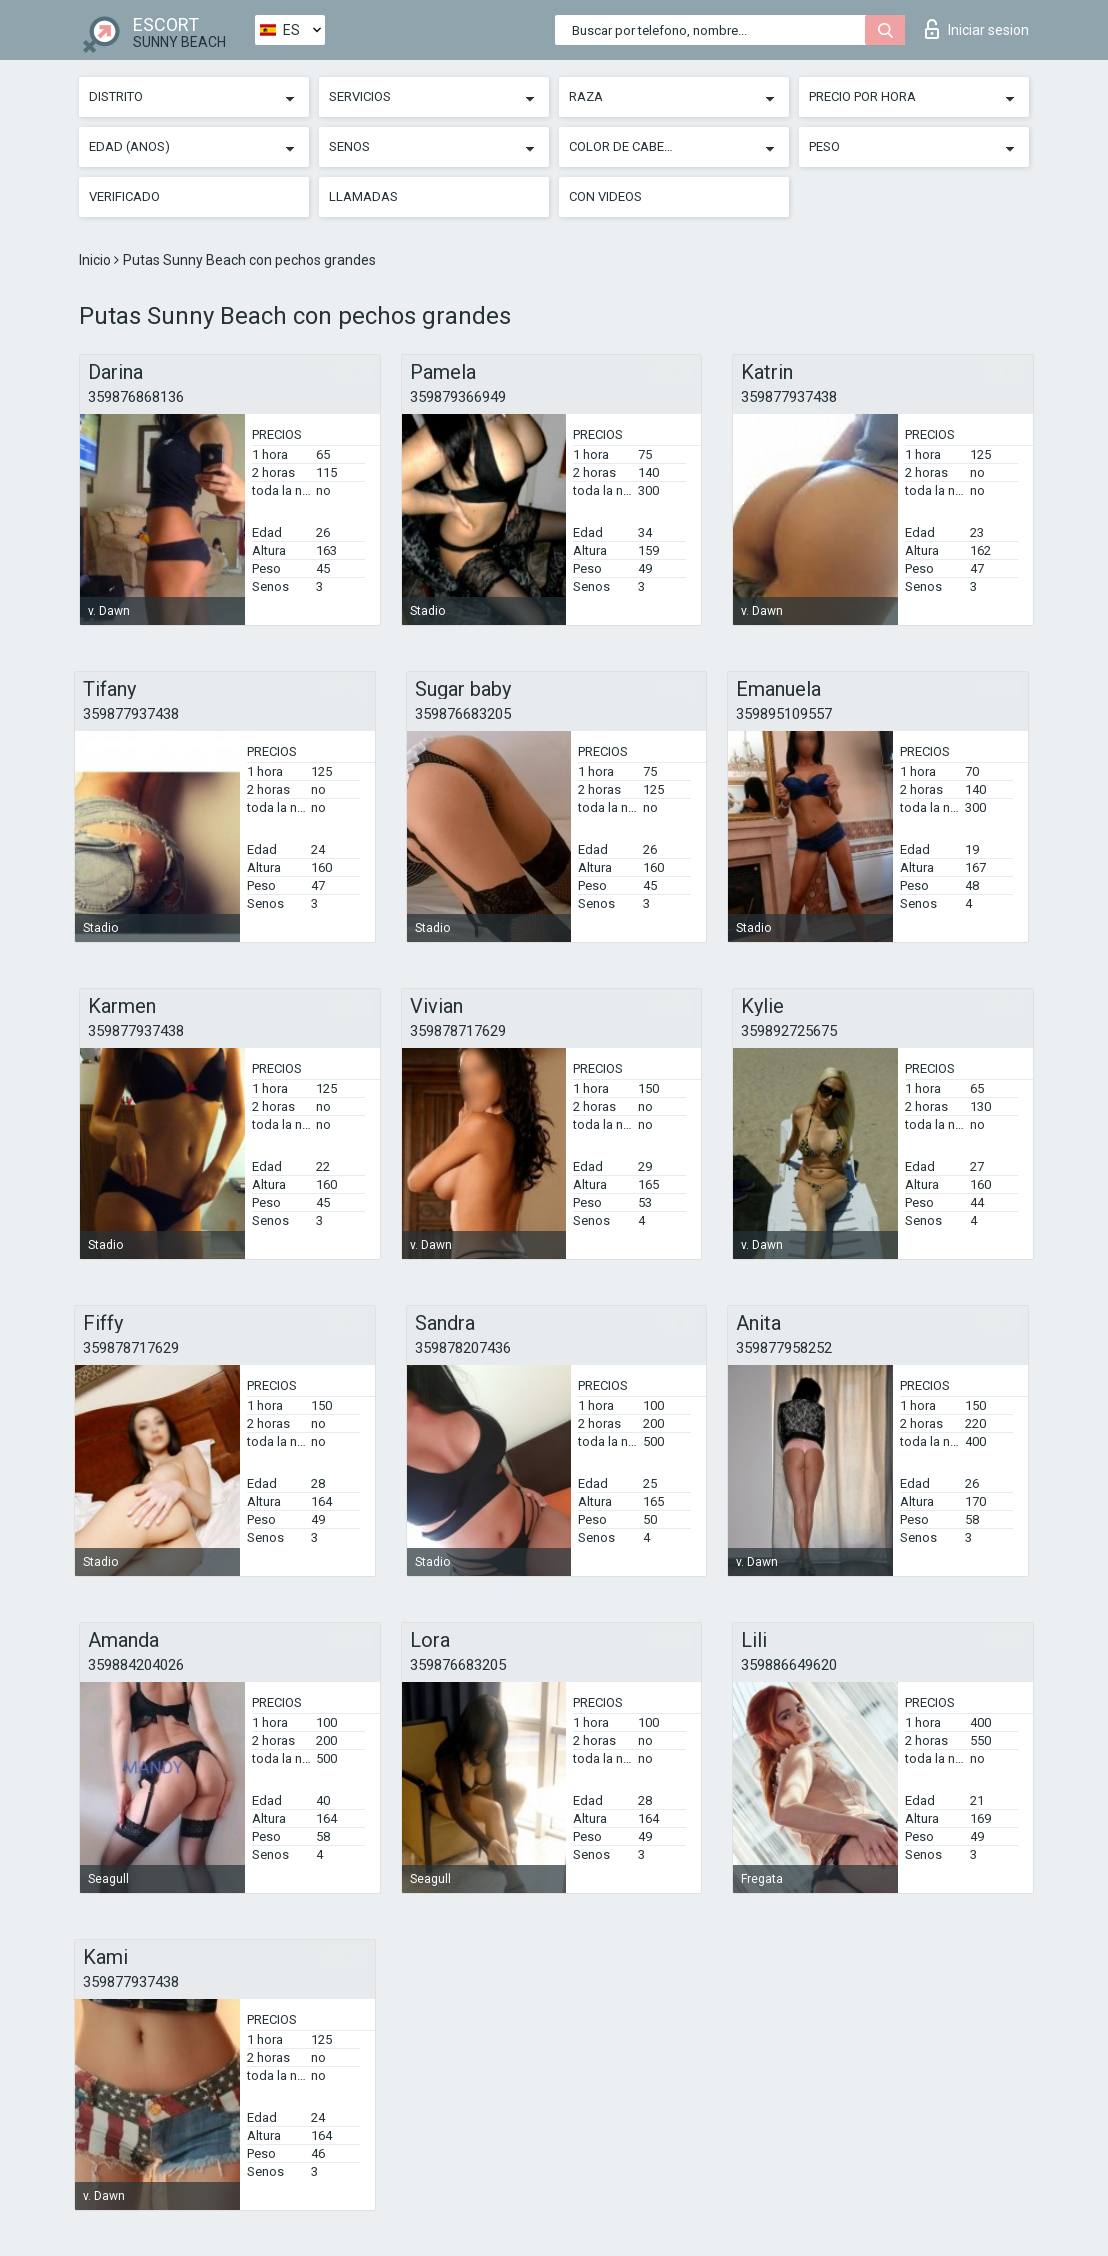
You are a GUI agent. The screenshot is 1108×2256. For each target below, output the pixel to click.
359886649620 (789, 1665)
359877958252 (784, 1348)
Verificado (124, 196)
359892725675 (789, 1031)
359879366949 (458, 397)
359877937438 (789, 397)
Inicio (96, 260)
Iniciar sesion (977, 29)
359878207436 (463, 1348)
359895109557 (784, 714)
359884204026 (136, 1665)
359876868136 (136, 397)
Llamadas (363, 196)
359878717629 (458, 1031)
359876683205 (463, 714)
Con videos (605, 196)
